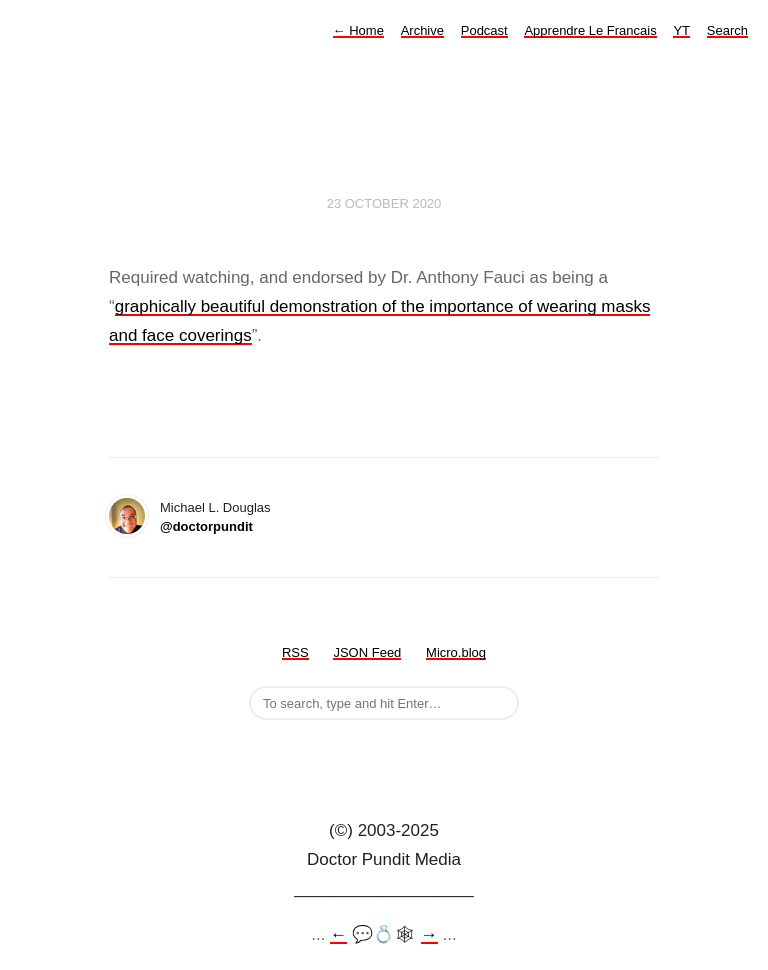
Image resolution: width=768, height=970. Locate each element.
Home (358, 30)
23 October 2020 (384, 203)
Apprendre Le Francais (590, 30)
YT (681, 30)
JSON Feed (367, 652)
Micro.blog (456, 652)
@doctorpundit (206, 526)
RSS (295, 652)
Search (727, 30)
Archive (422, 30)
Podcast (484, 30)
